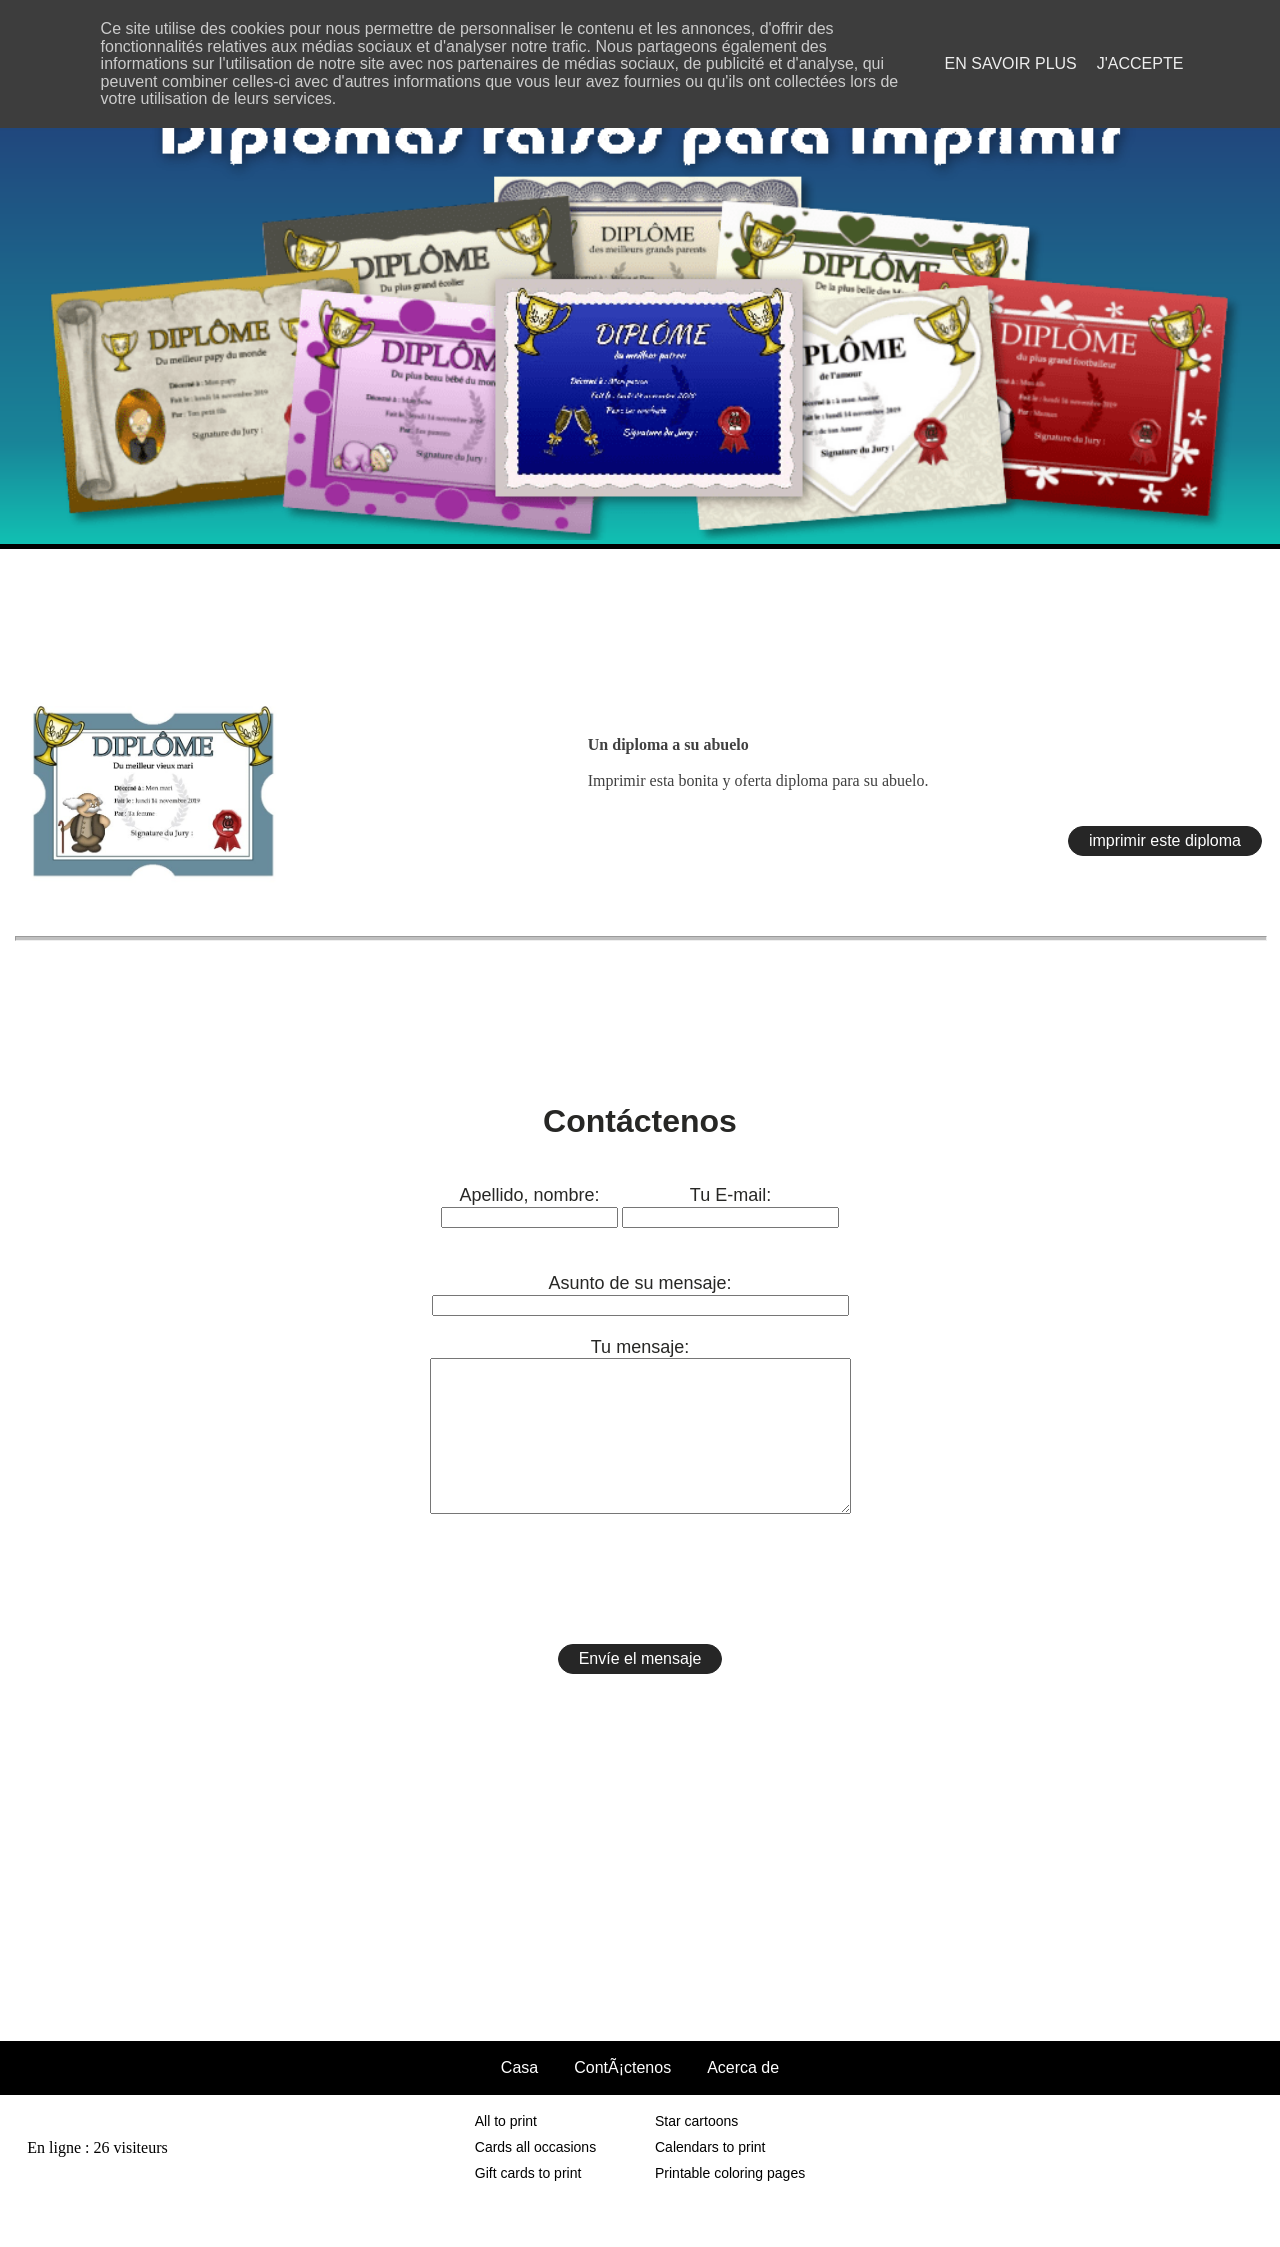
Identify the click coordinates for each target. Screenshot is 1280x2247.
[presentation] (640, 1609)
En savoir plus (1011, 63)
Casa (519, 2097)
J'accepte (1140, 63)
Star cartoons (696, 2151)
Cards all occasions (535, 2177)
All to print (506, 2151)
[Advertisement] (640, 615)
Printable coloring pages (730, 2203)
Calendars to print (710, 2177)
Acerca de (743, 2097)
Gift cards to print (528, 2203)
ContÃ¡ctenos (622, 2097)
